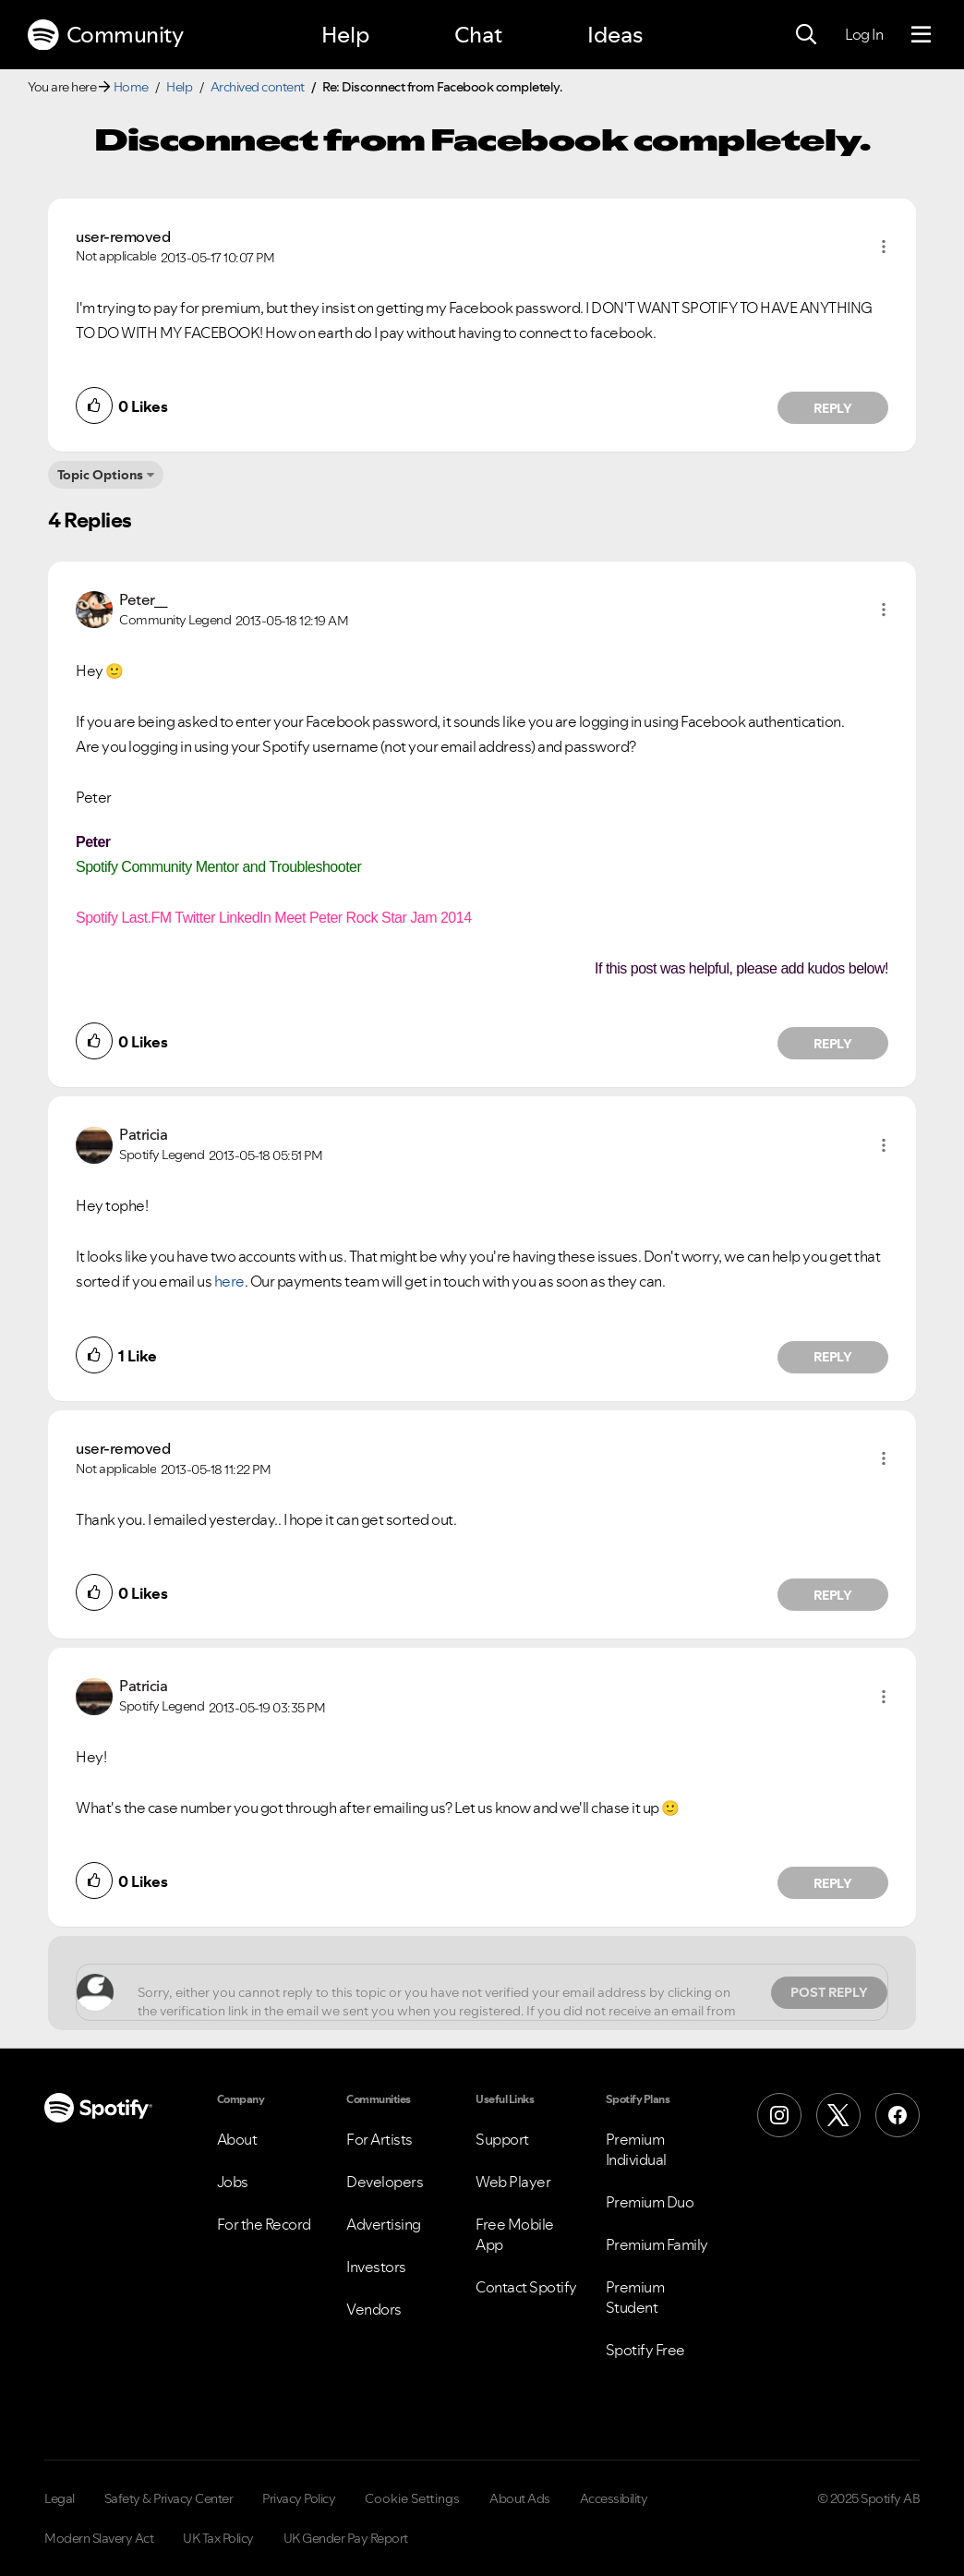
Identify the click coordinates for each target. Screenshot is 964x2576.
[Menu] (921, 35)
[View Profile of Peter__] (143, 599)
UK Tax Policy (218, 2538)
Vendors (374, 2309)
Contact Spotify (526, 2287)
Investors (376, 2266)
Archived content (258, 87)
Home (131, 87)
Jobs (232, 2181)
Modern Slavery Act (98, 2538)
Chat (478, 34)
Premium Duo (650, 2202)
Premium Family (657, 2244)
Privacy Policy (298, 2498)
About (237, 2139)
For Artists (379, 2139)
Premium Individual (636, 2149)
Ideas (615, 34)
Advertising (383, 2224)
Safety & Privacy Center (169, 2498)
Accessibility (614, 2498)
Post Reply (829, 1992)
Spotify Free (645, 2350)
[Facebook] (897, 2115)
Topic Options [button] (100, 475)
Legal (59, 2498)
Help (345, 34)
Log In (864, 34)
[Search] (806, 35)
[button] (884, 246)
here (229, 1281)
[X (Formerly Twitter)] (838, 2115)
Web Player (513, 2181)
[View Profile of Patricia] (143, 1134)
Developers (384, 2181)
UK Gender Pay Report (345, 2538)
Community (105, 35)
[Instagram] (779, 2115)
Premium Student (635, 2297)
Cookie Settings (412, 2498)
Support (502, 2139)
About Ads (519, 2498)
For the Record (264, 2224)
